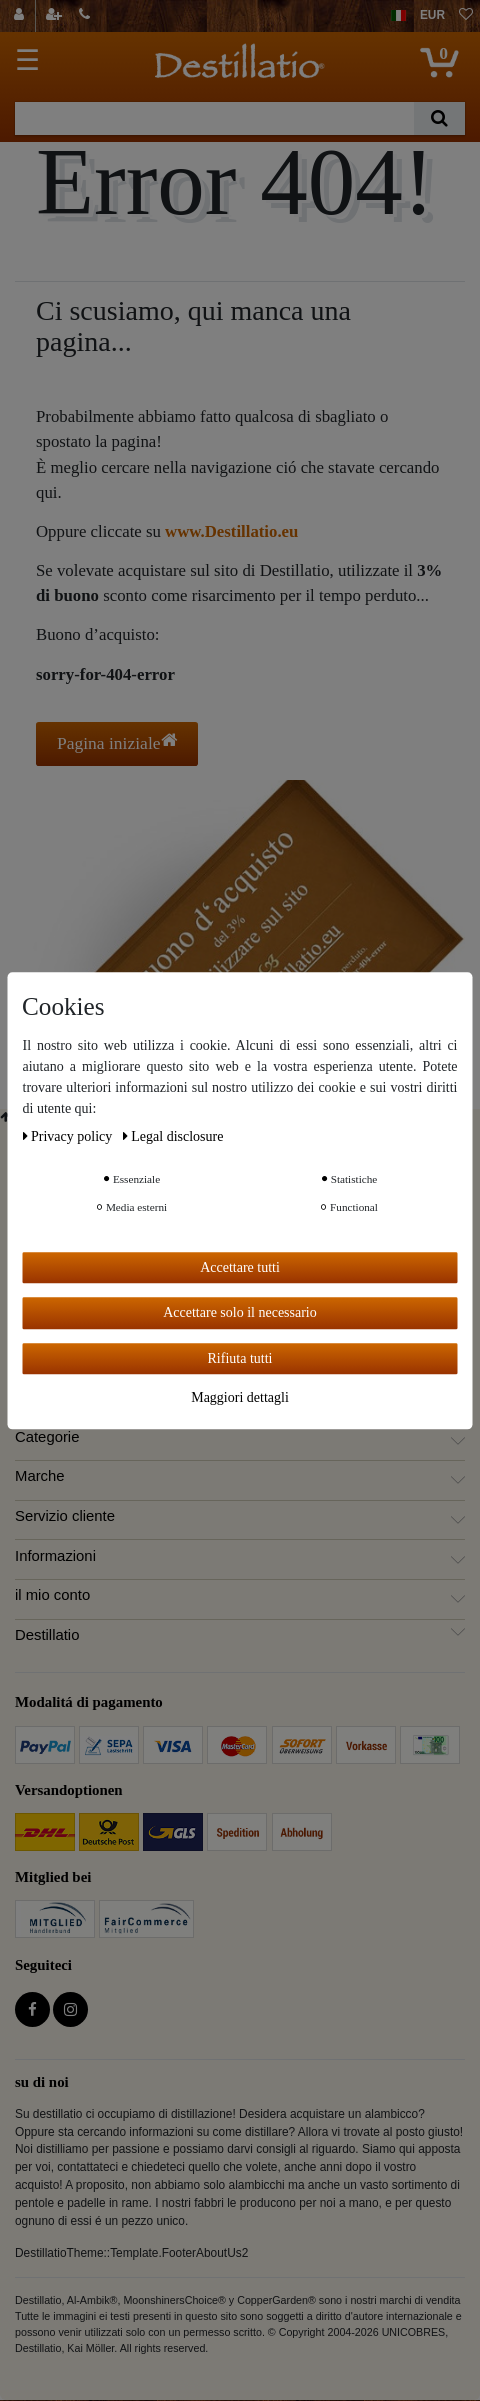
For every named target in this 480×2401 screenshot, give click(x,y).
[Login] (21, 16)
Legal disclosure (173, 1136)
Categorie (47, 1437)
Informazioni (55, 1556)
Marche (40, 1476)
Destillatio (47, 1635)
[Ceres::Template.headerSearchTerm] (214, 118)
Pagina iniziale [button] (117, 742)
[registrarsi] (56, 16)
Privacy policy (69, 1136)
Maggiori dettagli (240, 1397)
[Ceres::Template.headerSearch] (439, 118)
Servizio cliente (65, 1516)
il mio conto (52, 1595)
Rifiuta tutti (240, 1358)
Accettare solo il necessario (240, 1312)
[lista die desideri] (466, 16)
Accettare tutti (240, 1267)
